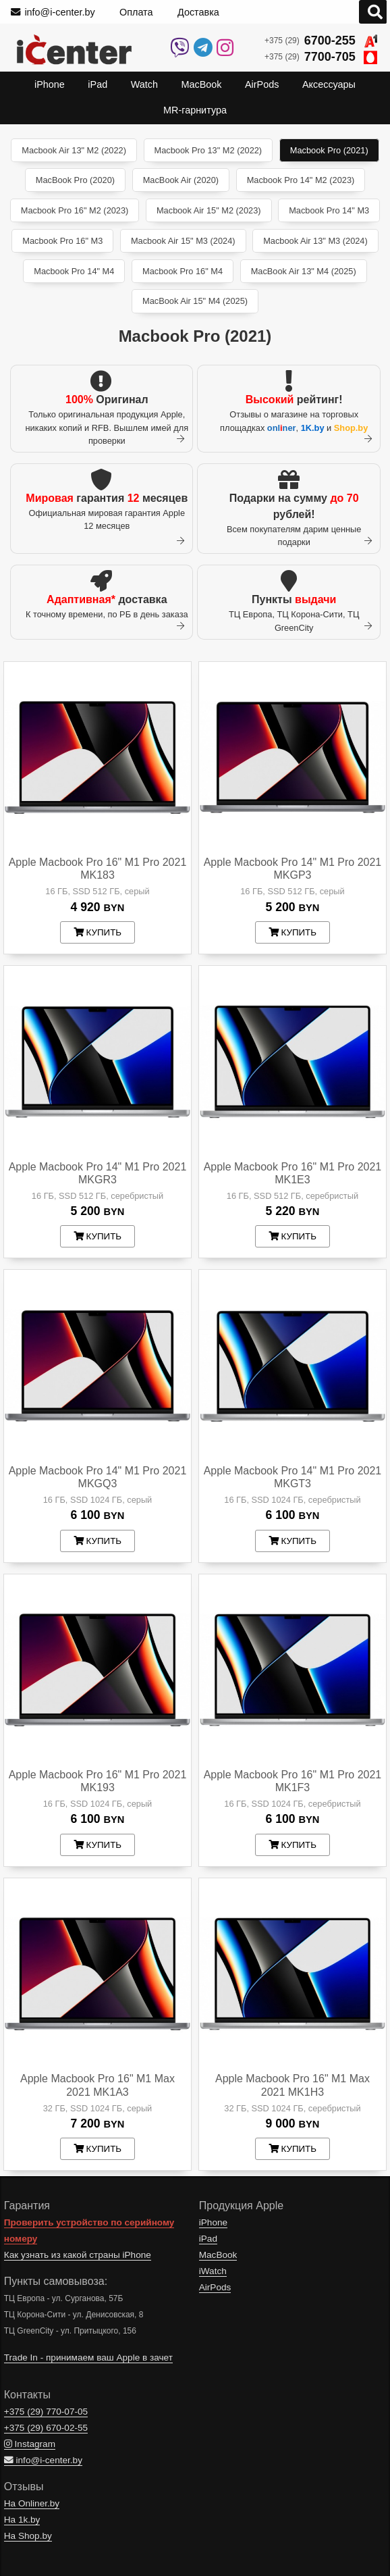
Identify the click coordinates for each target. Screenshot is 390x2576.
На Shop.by (28, 2536)
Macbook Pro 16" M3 (62, 241)
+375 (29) (320, 41)
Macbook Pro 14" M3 (329, 210)
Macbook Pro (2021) (329, 150)
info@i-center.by (53, 12)
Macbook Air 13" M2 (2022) (74, 150)
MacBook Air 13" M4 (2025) (303, 271)
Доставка (198, 12)
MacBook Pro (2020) (75, 180)
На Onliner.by (31, 2503)
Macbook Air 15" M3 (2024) (183, 241)
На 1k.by (22, 2520)
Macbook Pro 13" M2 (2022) (208, 150)
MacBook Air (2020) (181, 180)
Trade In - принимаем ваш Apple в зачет (88, 2357)
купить (97, 932)
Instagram (29, 2444)
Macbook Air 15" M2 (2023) (209, 210)
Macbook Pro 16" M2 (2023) (75, 210)
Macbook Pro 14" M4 (74, 271)
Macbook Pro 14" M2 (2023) (301, 180)
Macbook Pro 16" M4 (182, 271)
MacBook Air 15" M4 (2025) (195, 301)
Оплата (136, 12)
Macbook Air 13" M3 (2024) (315, 241)
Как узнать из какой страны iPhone (77, 2255)
